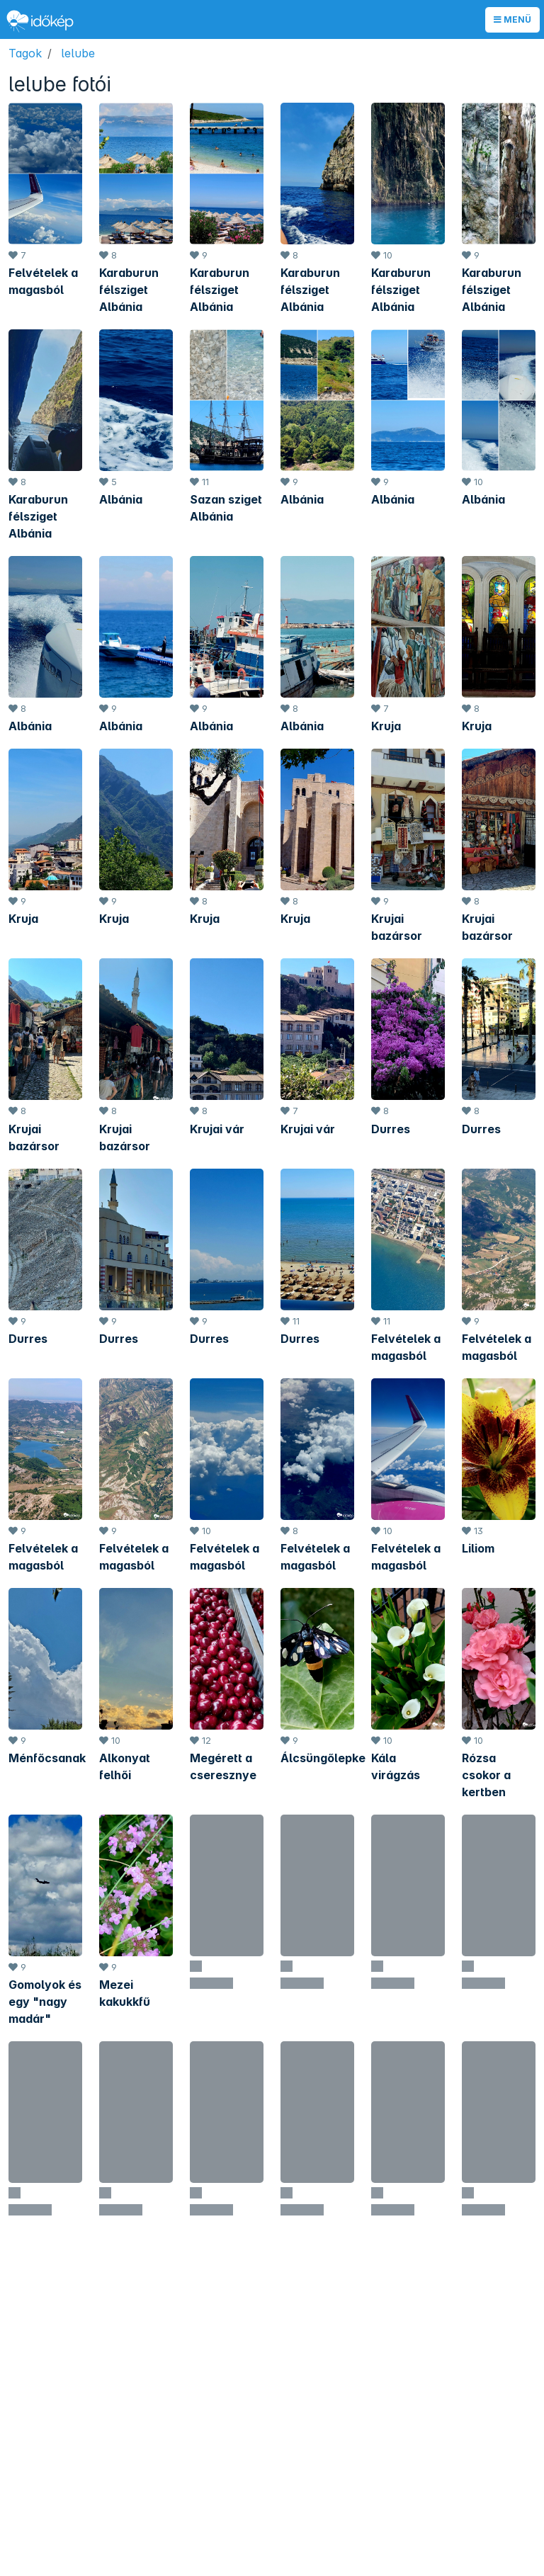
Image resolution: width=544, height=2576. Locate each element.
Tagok (25, 53)
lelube (78, 53)
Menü (512, 19)
